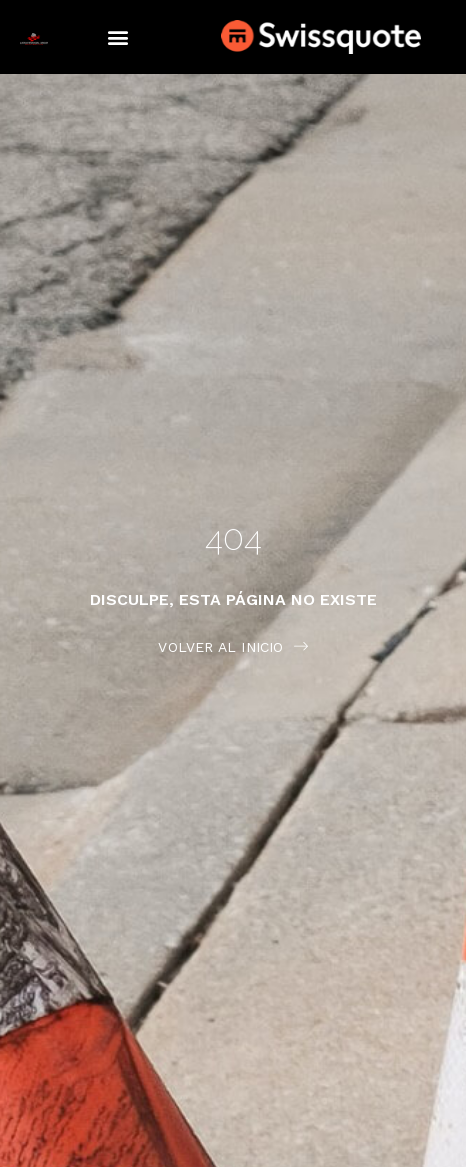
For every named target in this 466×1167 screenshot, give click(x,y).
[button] (117, 37)
